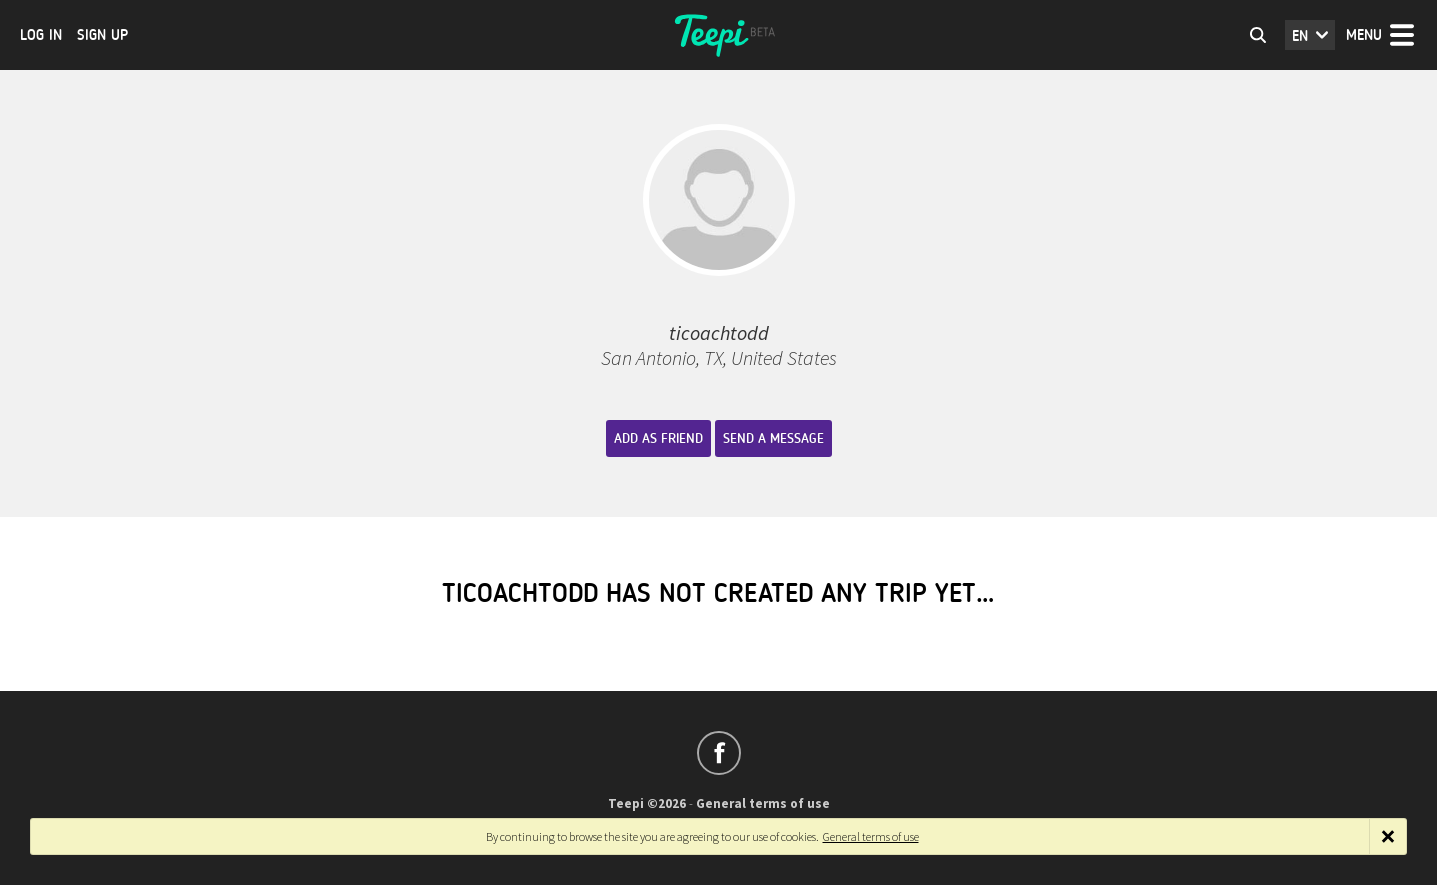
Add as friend (658, 438)
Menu (1364, 35)
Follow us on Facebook (719, 753)
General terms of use (763, 803)
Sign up (102, 35)
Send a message (773, 438)
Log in (41, 35)
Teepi (719, 35)
